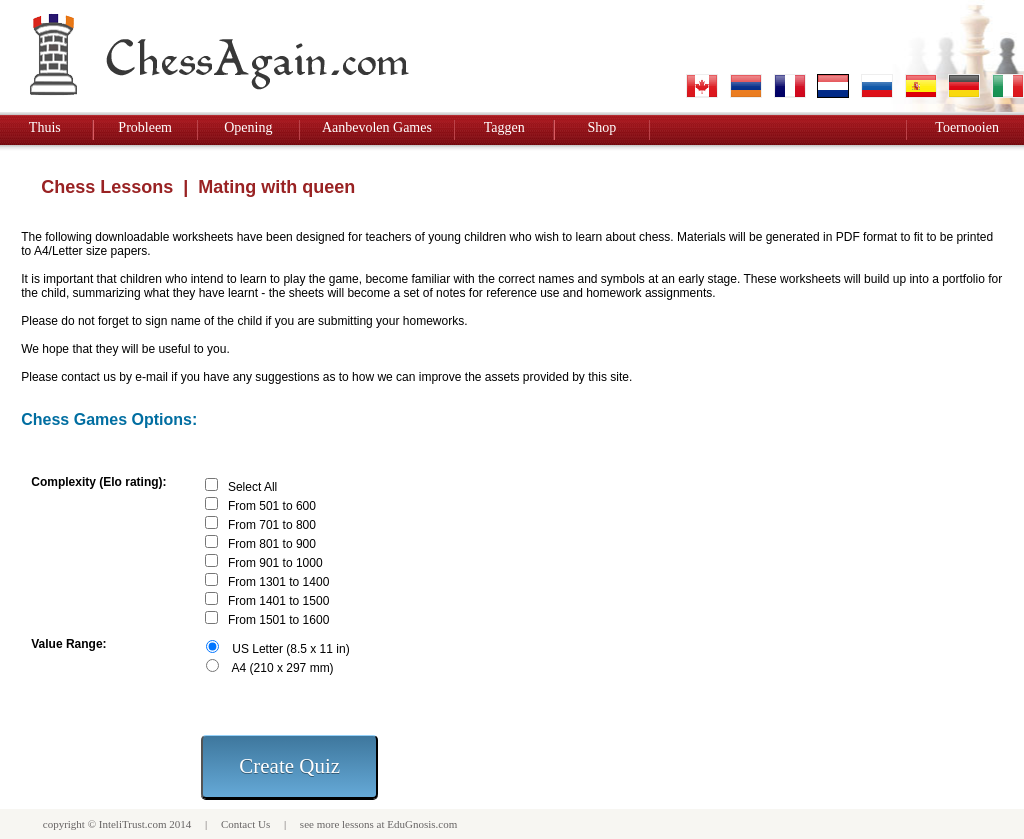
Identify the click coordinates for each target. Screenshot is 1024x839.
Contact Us (245, 824)
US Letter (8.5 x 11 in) (290, 649)
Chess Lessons (107, 187)
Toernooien (967, 127)
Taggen (504, 127)
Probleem (145, 127)
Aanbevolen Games (377, 127)
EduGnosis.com (422, 824)
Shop (601, 127)
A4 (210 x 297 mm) (283, 668)
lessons (358, 824)
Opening (248, 127)
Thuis (45, 127)
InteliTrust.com (133, 824)
